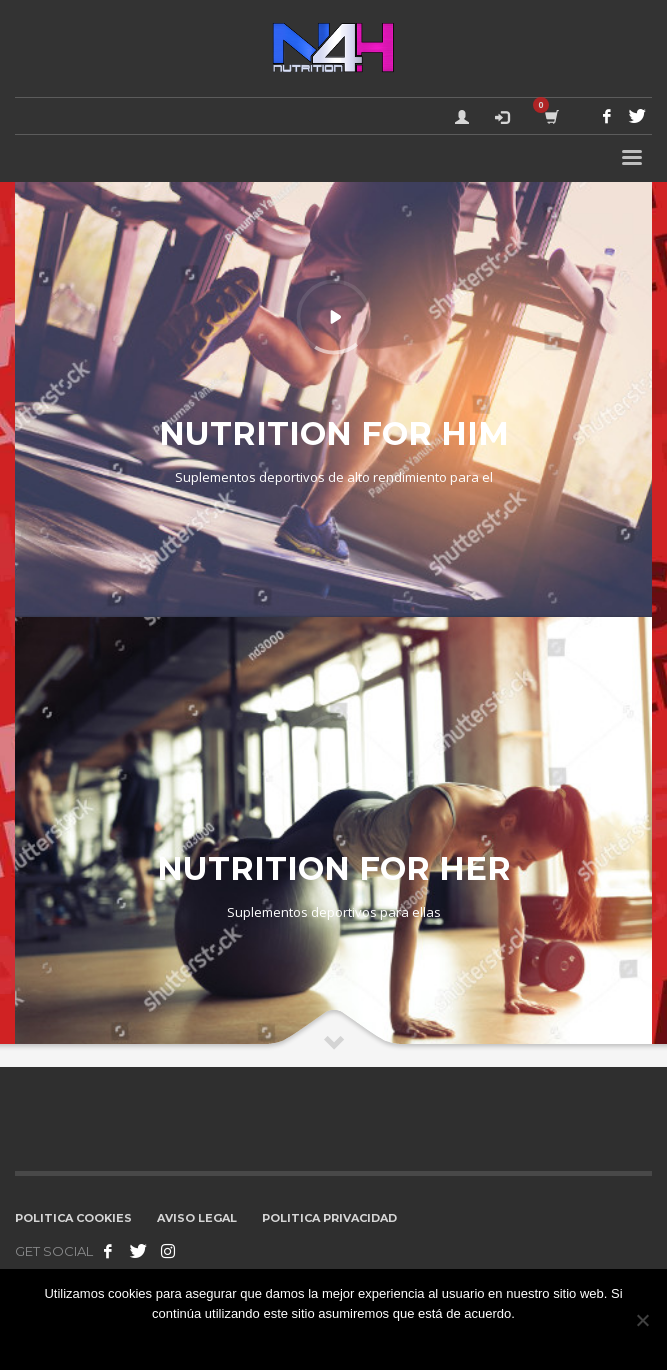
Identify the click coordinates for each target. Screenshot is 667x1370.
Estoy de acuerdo (287, 1339)
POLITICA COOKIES (73, 1218)
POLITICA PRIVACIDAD (329, 1218)
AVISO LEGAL (197, 1218)
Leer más (402, 1339)
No (357, 1339)
